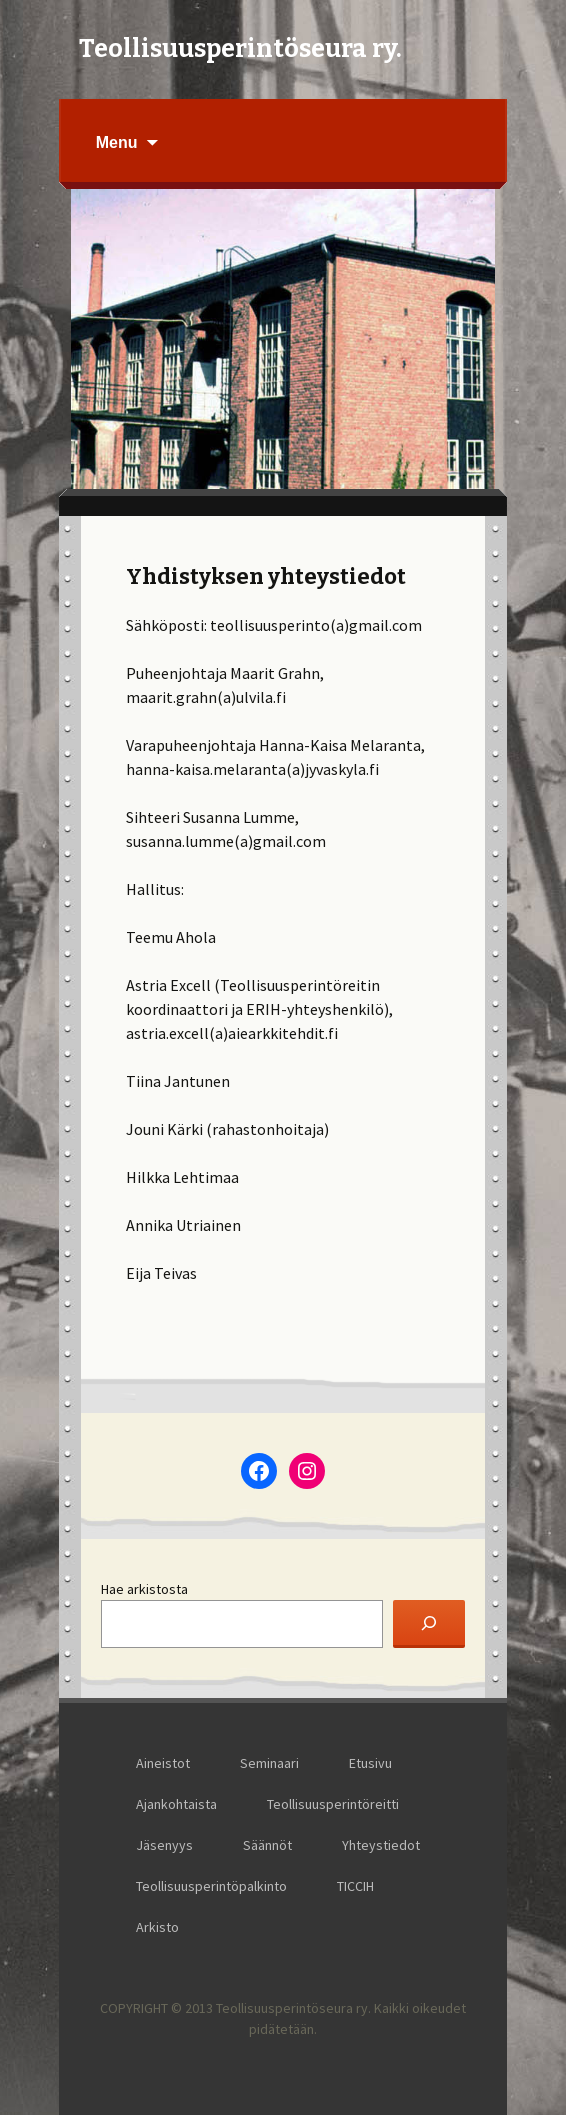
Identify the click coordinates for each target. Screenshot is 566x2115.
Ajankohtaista (176, 1804)
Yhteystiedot (381, 1845)
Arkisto (157, 1927)
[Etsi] (429, 1624)
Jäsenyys (164, 1845)
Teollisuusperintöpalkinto (211, 1886)
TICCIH (355, 1886)
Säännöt (267, 1845)
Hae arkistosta (144, 1589)
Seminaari (269, 1763)
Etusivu (370, 1763)
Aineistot (163, 1763)
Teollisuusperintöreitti (333, 1804)
